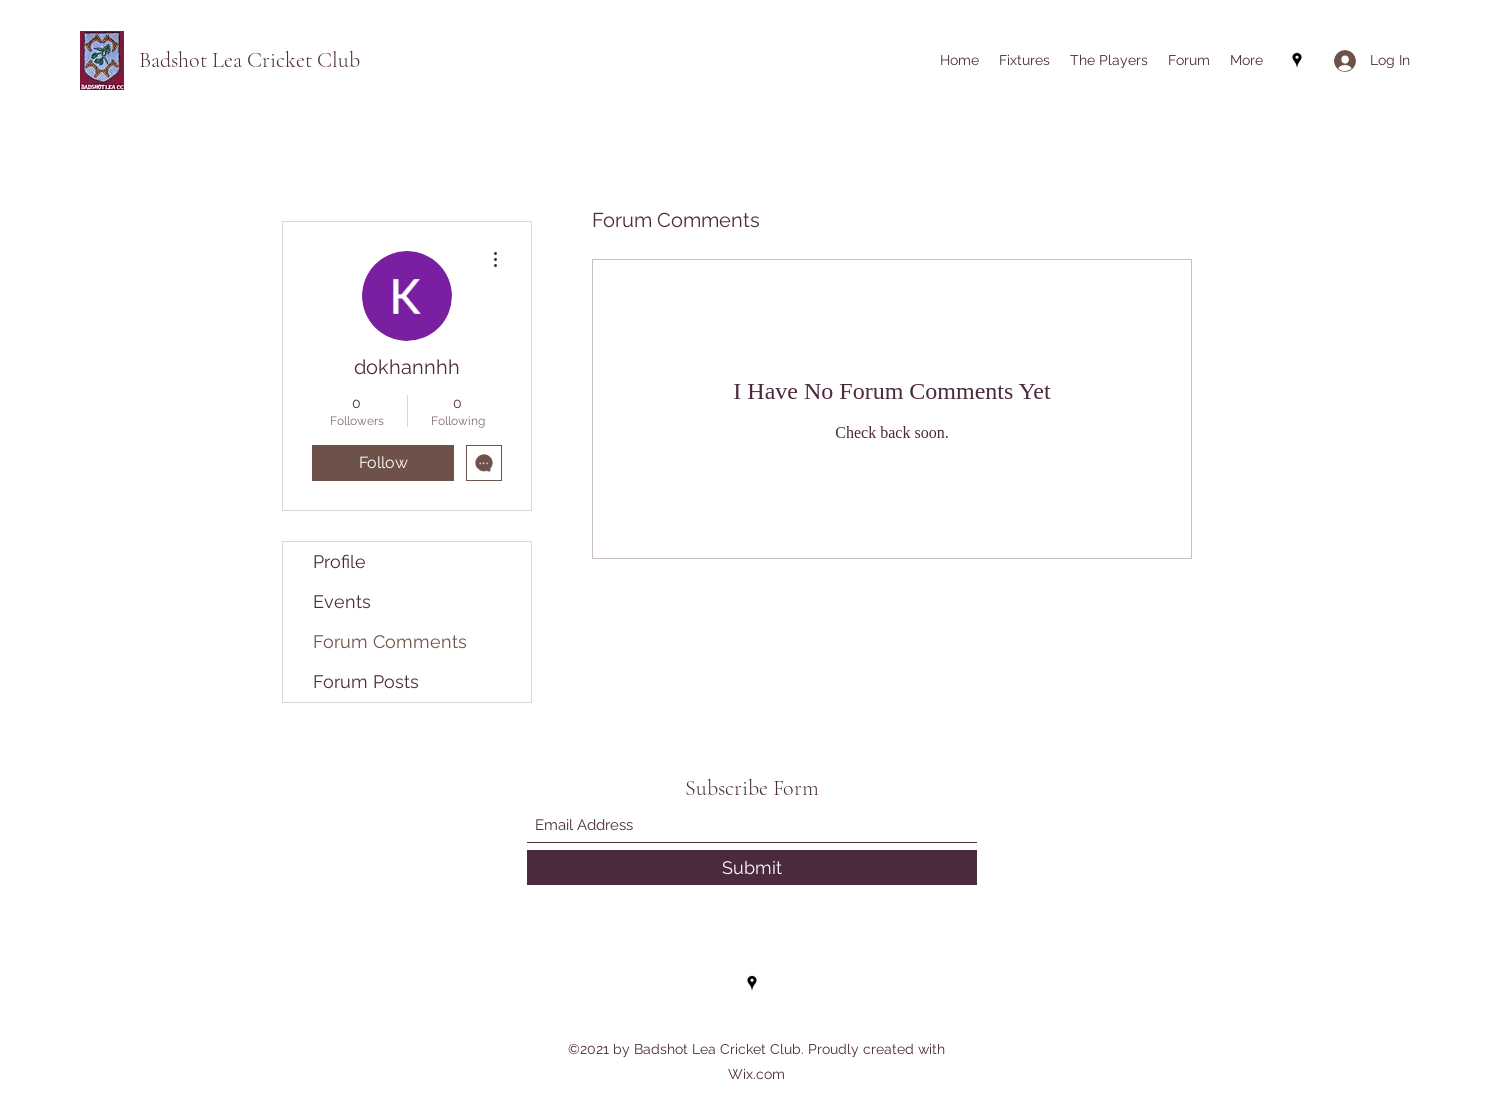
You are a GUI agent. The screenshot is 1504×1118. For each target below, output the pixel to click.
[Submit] (752, 867)
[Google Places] (1297, 60)
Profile (339, 561)
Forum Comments (390, 641)
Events (342, 601)
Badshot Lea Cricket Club (249, 60)
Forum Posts (366, 681)
